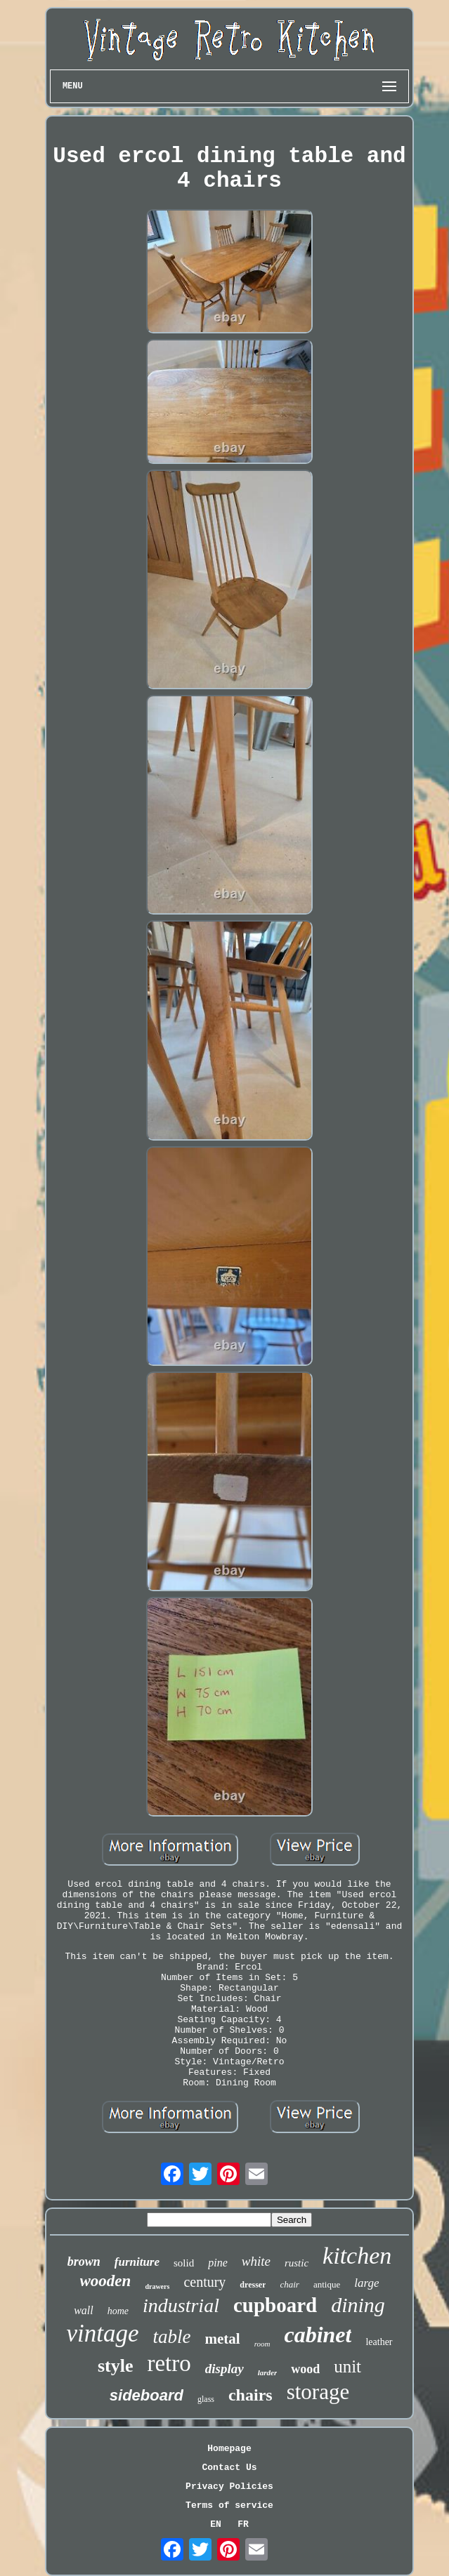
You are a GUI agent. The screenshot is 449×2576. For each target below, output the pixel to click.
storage (318, 2391)
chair (289, 2284)
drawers (157, 2286)
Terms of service (229, 2505)
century (204, 2282)
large (366, 2283)
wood (305, 2369)
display (224, 2368)
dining (358, 2304)
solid (184, 2263)
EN (215, 2524)
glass (205, 2399)
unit (347, 2366)
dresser (253, 2285)
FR (243, 2524)
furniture (137, 2262)
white (256, 2261)
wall (83, 2310)
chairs (250, 2395)
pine (218, 2263)
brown (83, 2262)
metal (222, 2338)
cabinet (317, 2334)
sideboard (146, 2395)
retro (168, 2363)
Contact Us (229, 2467)
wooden (105, 2281)
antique (326, 2284)
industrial (181, 2305)
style (116, 2366)
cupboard (275, 2305)
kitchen (357, 2256)
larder (268, 2372)
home (118, 2311)
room (262, 2343)
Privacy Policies (229, 2486)
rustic (296, 2263)
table (171, 2336)
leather (378, 2342)
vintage (102, 2333)
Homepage (229, 2448)
